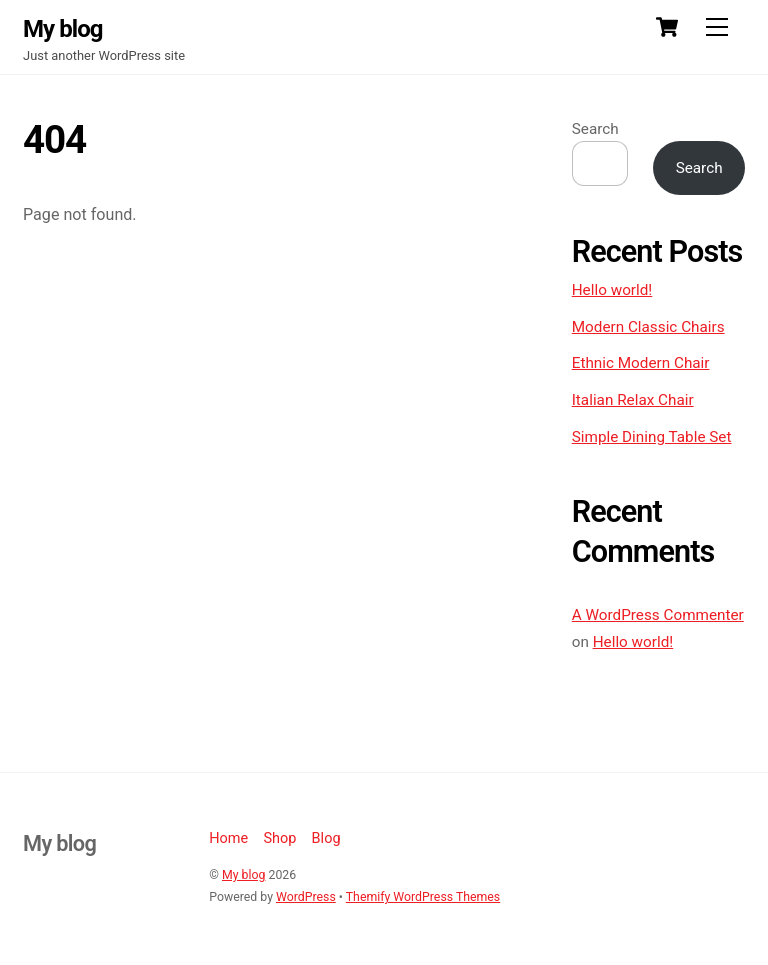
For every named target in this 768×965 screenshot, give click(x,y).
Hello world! (612, 290)
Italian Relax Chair (633, 400)
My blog (243, 875)
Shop (279, 838)
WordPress (306, 897)
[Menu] (717, 27)
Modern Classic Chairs (648, 327)
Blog (326, 838)
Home (228, 838)
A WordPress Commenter (658, 615)
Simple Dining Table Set (652, 437)
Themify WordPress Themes (423, 897)
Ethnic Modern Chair (641, 363)
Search (595, 129)
